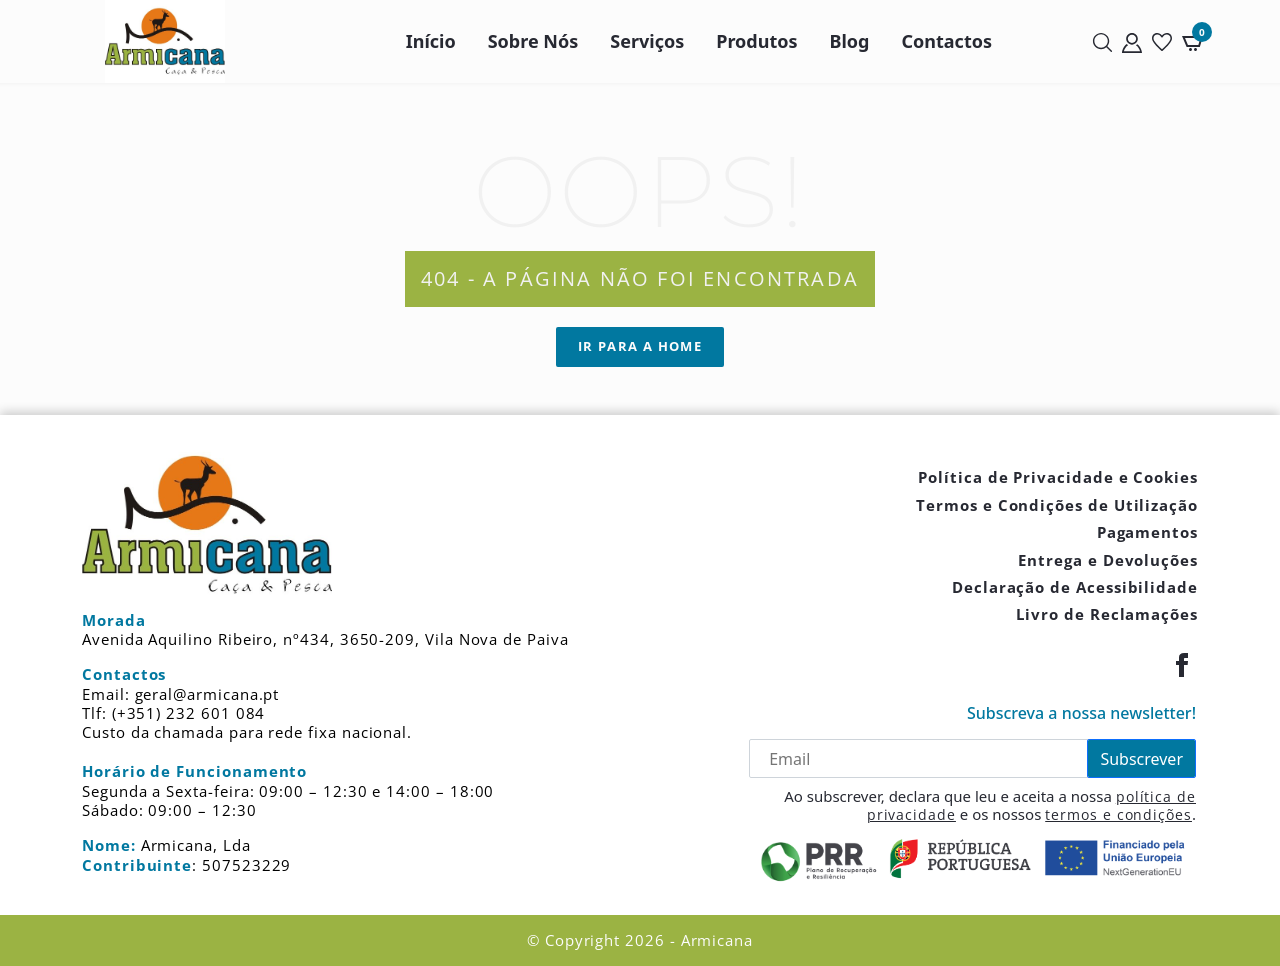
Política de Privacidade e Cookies (1058, 477)
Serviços (647, 41)
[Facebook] (1182, 665)
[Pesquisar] (1102, 41)
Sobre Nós (533, 41)
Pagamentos (1147, 532)
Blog (850, 41)
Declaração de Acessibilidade (1075, 587)
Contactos (947, 41)
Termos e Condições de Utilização (1057, 505)
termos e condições (1118, 814)
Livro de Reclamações (1107, 614)
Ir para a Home (640, 346)
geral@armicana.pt (207, 694)
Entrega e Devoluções (1108, 560)
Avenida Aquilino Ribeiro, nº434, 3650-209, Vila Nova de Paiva (325, 639)
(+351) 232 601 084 (189, 713)
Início (431, 41)
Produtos (756, 41)
